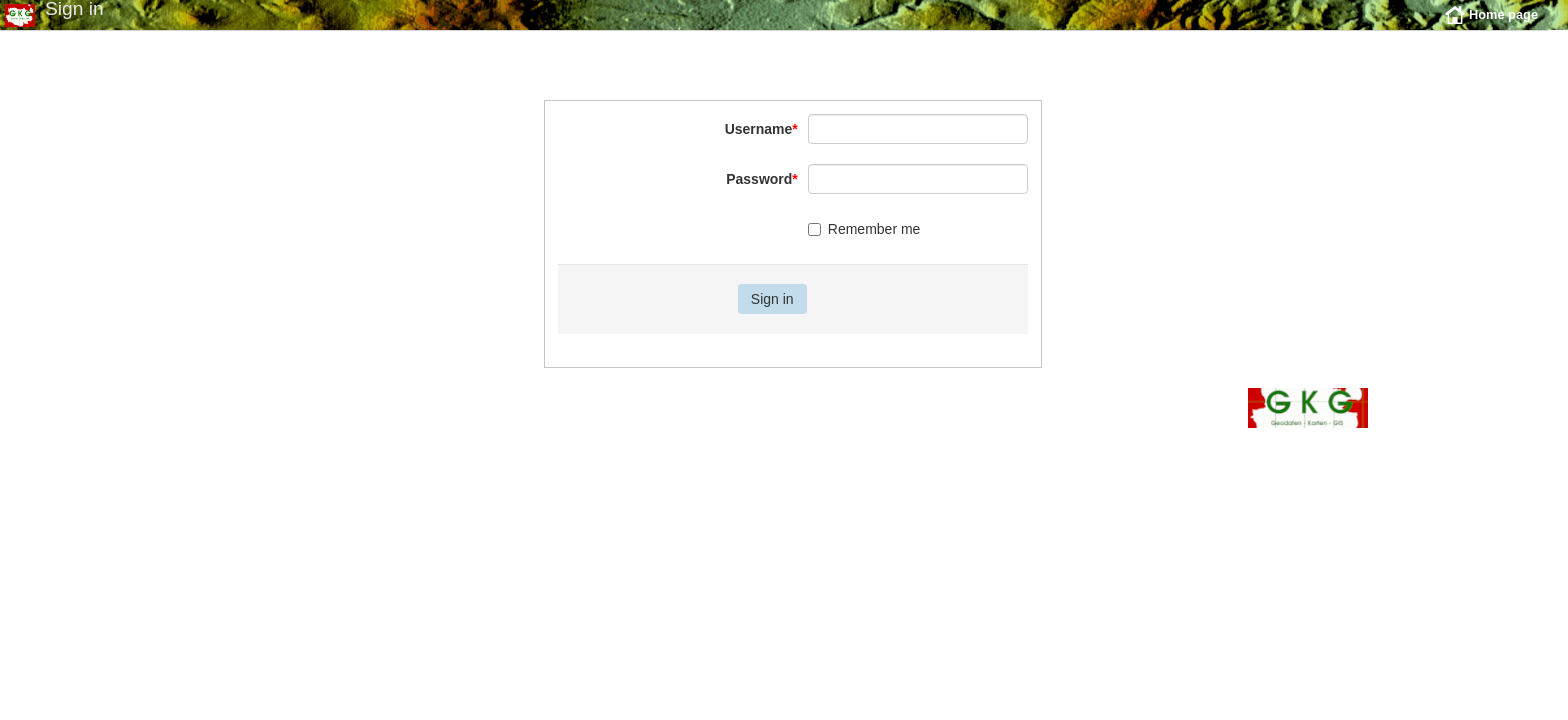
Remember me (864, 244)
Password (762, 194)
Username (761, 144)
